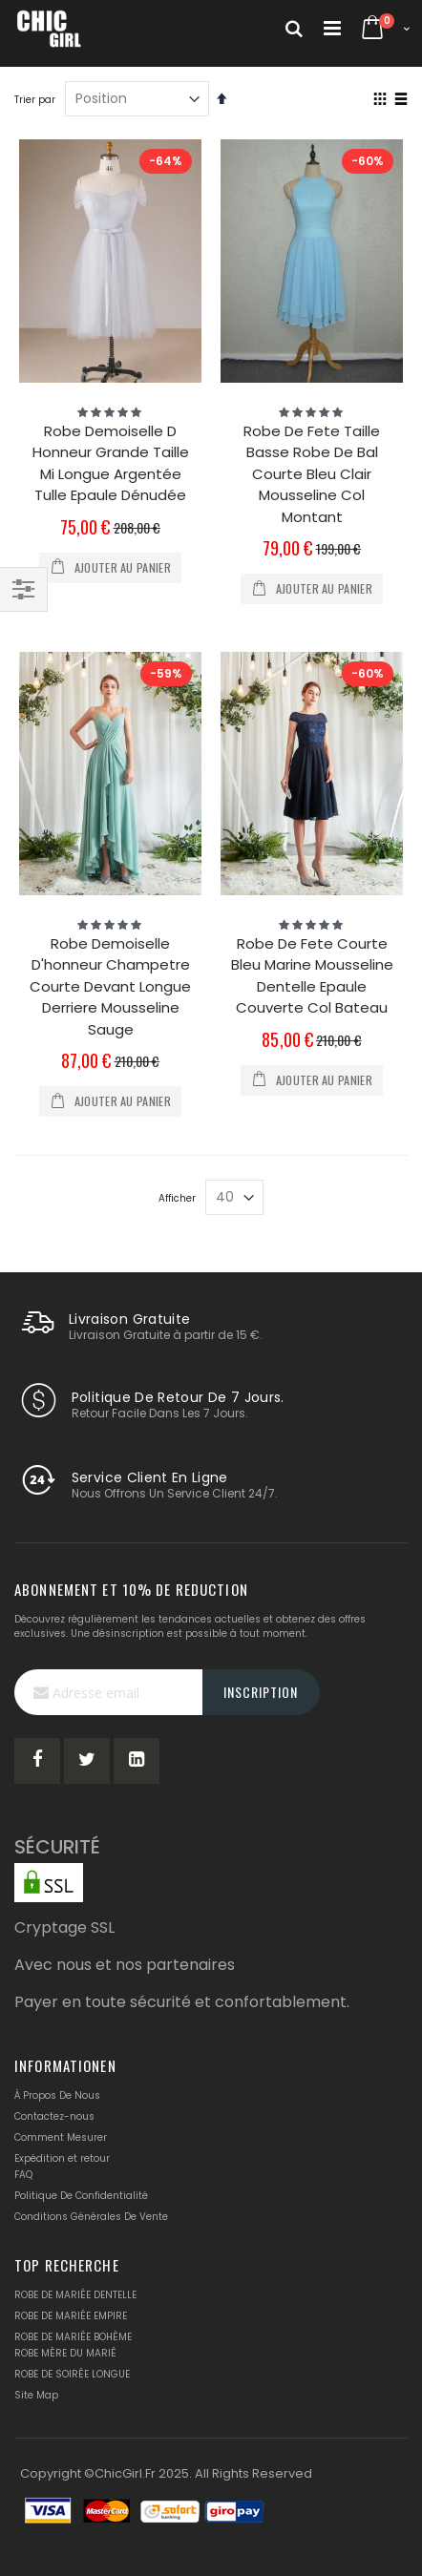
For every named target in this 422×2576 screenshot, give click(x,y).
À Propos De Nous (57, 2095)
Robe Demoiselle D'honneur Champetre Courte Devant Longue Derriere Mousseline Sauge (110, 986)
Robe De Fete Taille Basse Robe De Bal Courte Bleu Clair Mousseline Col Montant (311, 474)
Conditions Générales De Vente (91, 2216)
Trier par (34, 100)
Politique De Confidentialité (81, 2196)
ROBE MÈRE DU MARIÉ (65, 2353)
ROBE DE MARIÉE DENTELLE (75, 2295)
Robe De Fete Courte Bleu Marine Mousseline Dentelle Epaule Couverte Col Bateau (312, 975)
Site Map (36, 2395)
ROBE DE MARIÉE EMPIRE (70, 2316)
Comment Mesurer (60, 2137)
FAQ (23, 2175)
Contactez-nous (54, 2116)
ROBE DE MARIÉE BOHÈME (73, 2337)
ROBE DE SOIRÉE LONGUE (72, 2374)
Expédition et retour (62, 2158)
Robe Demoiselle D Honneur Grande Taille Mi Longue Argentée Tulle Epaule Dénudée (110, 463)
